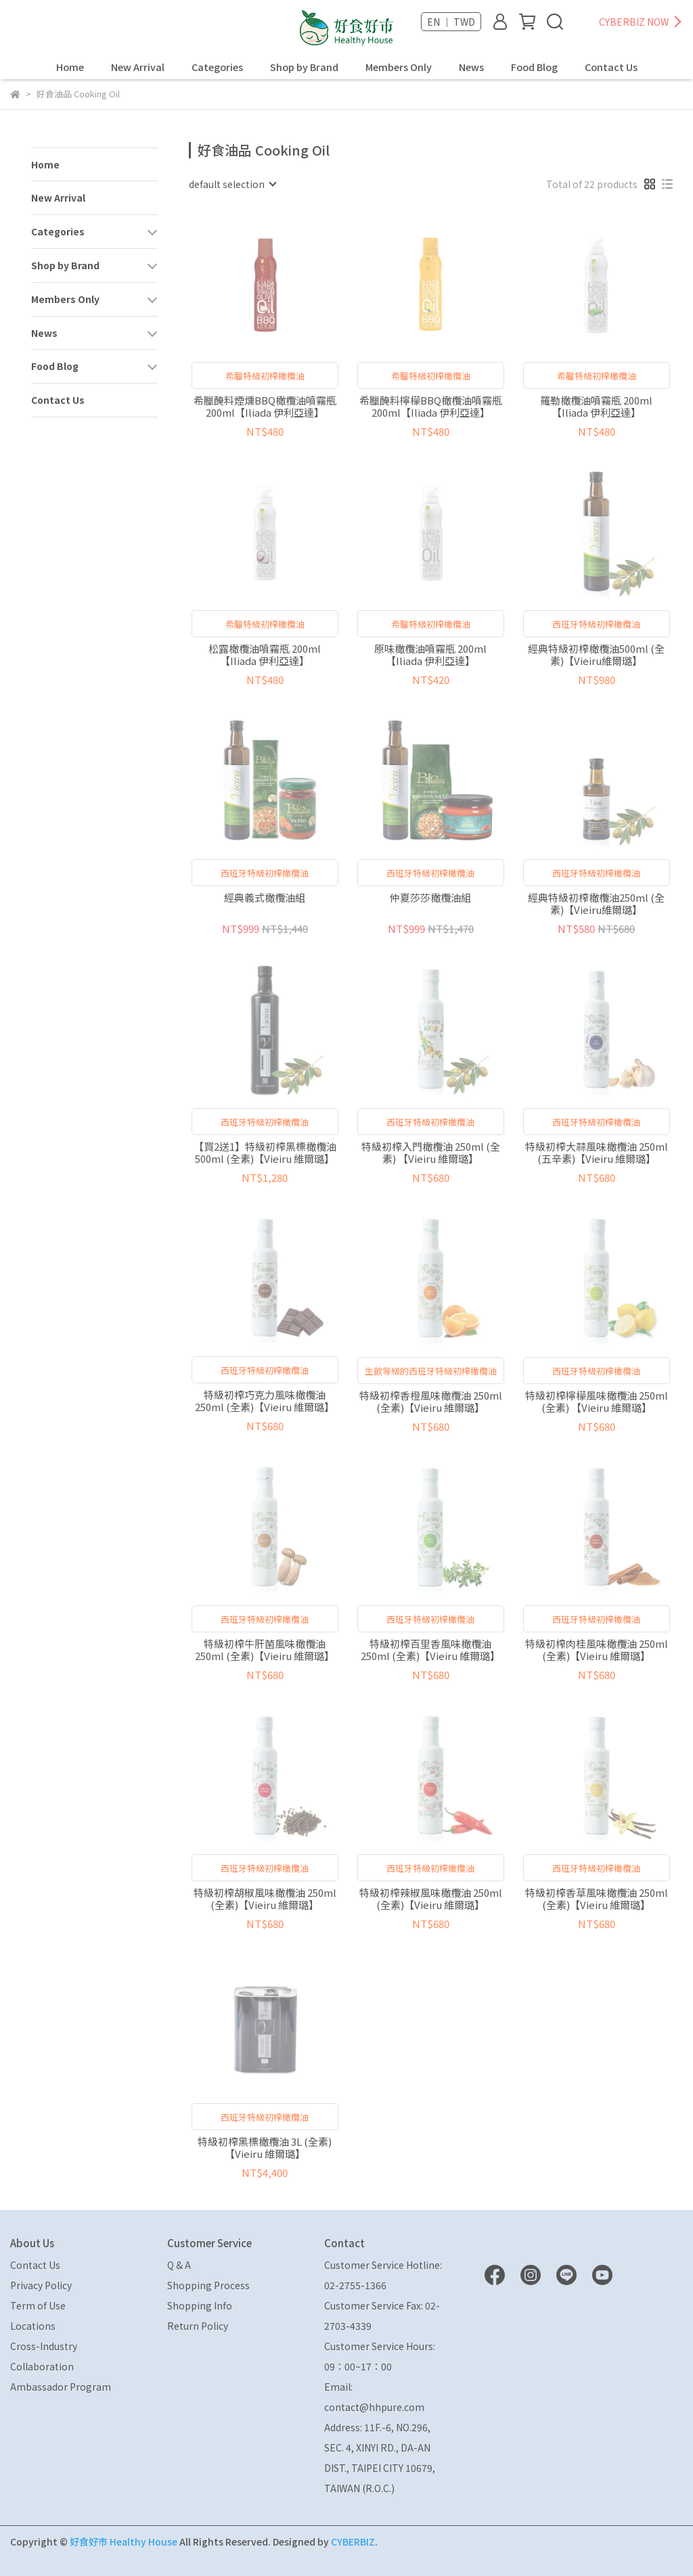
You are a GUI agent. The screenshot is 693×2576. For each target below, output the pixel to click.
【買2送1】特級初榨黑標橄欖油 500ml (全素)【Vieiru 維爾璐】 (265, 1153)
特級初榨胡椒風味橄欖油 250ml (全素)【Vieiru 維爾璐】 (265, 1899)
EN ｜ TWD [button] (451, 22)
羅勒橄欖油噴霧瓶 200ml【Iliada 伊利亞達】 (596, 406)
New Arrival (137, 67)
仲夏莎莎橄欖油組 (430, 898)
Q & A (179, 2265)
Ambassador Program (60, 2386)
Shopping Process (208, 2285)
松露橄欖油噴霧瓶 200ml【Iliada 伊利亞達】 (264, 655)
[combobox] (232, 184)
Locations (32, 2325)
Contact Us (611, 67)
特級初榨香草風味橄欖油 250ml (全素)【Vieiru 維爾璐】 (596, 1899)
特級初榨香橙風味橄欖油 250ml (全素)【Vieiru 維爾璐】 (430, 1401)
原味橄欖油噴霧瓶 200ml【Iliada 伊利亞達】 (430, 655)
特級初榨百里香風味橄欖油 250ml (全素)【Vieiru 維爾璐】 (430, 1650)
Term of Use (38, 2305)
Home (70, 67)
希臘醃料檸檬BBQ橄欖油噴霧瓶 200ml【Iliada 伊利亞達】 (430, 406)
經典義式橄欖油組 (264, 898)
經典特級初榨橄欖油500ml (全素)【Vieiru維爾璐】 (596, 655)
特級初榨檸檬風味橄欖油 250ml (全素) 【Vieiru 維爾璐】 (596, 1401)
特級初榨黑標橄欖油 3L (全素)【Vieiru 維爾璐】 (265, 2148)
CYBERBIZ (353, 2541)
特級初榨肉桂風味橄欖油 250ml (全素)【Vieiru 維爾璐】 (596, 1650)
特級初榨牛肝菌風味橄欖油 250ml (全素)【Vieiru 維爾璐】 (264, 1650)
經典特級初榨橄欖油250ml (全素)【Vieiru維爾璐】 (596, 904)
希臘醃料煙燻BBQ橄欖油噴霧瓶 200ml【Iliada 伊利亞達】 (265, 406)
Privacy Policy (41, 2285)
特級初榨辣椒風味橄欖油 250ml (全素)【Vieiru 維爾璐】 (430, 1899)
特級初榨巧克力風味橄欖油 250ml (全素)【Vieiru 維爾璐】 (264, 1401)
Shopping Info (199, 2305)
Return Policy (197, 2325)
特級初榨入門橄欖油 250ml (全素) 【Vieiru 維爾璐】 (430, 1153)
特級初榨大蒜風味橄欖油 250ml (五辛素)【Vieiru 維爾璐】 (596, 1153)
